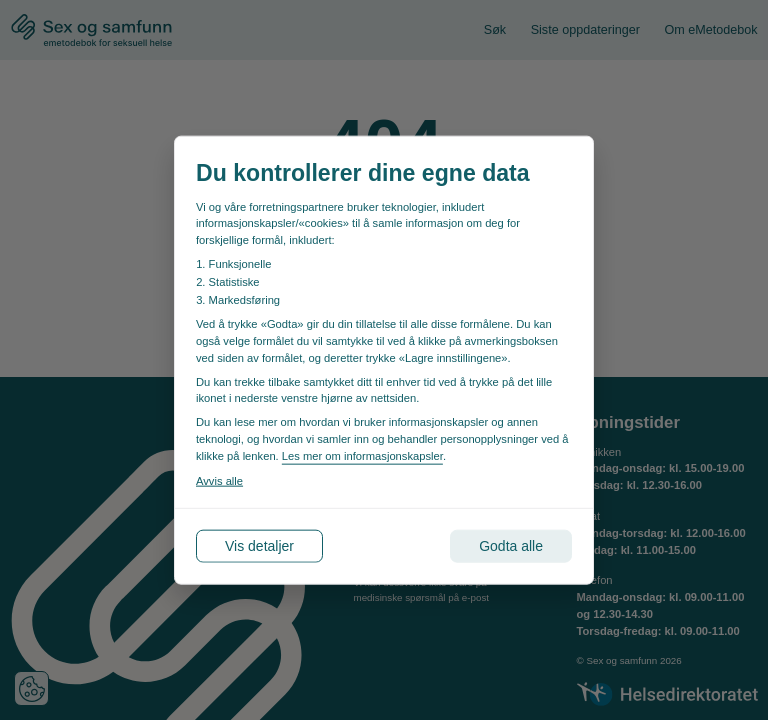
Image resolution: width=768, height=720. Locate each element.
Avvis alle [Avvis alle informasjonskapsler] (219, 480)
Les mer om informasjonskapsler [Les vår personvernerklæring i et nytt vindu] (362, 455)
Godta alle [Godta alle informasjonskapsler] (511, 545)
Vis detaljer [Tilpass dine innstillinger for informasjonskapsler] (259, 545)
